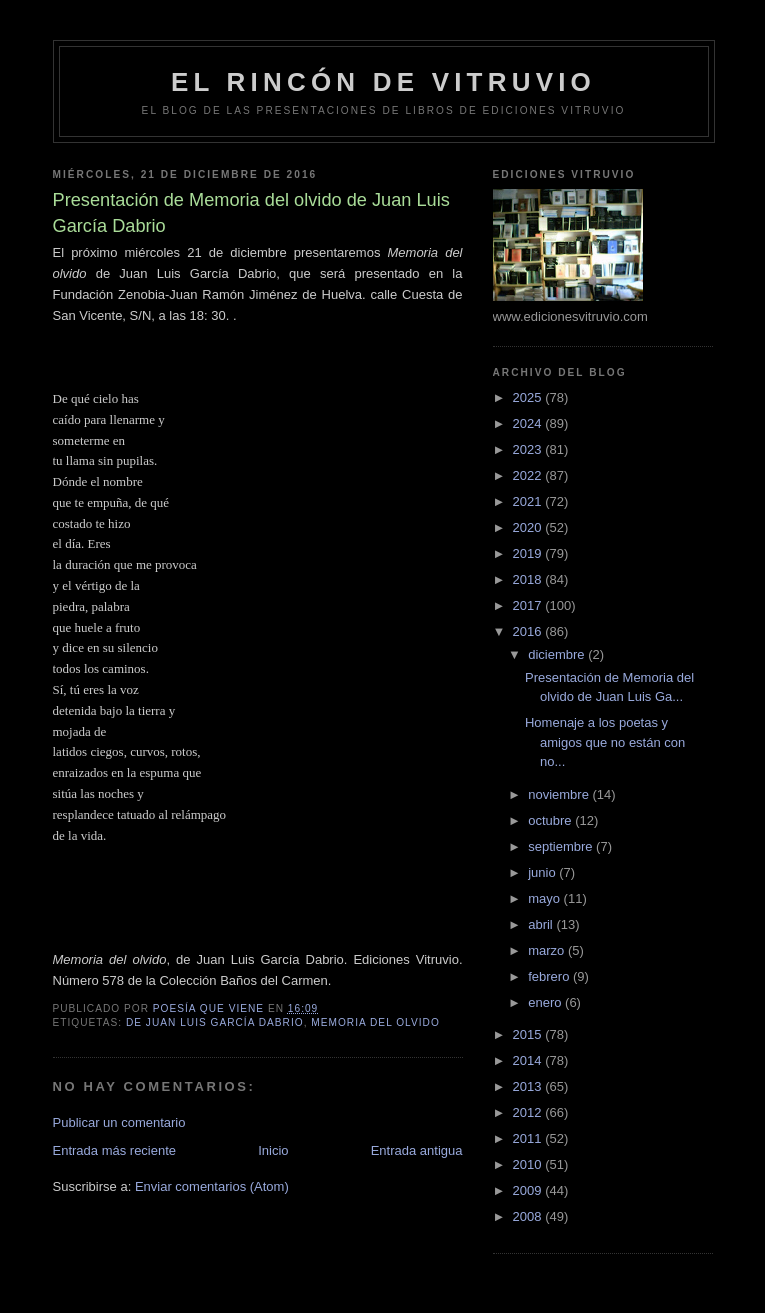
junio (543, 872)
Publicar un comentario (119, 1122)
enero (546, 1002)
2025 (529, 397)
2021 (529, 501)
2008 (529, 1216)
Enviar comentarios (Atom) (212, 1186)
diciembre (558, 654)
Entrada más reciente (115, 1150)
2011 (529, 1138)
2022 (529, 475)
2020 (529, 527)
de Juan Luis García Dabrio (215, 1022)
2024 (529, 423)
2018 (529, 579)
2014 (529, 1060)
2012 (529, 1112)
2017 (529, 605)
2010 (529, 1164)
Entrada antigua (417, 1150)
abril (542, 924)
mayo (545, 898)
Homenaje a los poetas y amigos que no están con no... (605, 742)
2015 (529, 1034)
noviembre (560, 794)
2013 (529, 1086)
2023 (529, 449)
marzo (548, 950)
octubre (551, 820)
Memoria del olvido (375, 1022)
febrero (550, 976)
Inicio (273, 1150)
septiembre (562, 846)
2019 (529, 553)
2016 (529, 631)
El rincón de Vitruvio (383, 82)
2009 (529, 1190)
